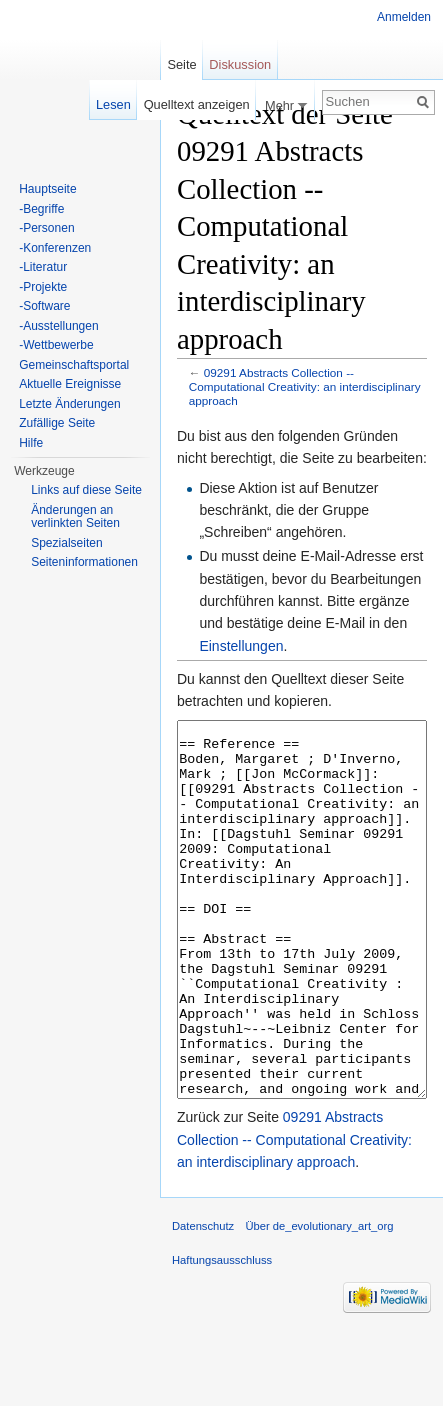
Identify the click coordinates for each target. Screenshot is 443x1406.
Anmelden (404, 17)
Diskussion (240, 64)
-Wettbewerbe (56, 345)
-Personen (46, 228)
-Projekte (43, 287)
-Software (44, 306)
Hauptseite (47, 189)
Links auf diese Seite (86, 490)
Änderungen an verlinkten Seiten (75, 517)
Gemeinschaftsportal (74, 365)
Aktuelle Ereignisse (70, 384)
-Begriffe (41, 209)
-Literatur (43, 267)
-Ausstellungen (58, 326)
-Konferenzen (55, 248)
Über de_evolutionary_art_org (319, 1301)
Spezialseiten (66, 543)
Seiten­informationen (84, 562)
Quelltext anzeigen (197, 104)
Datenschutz (203, 1301)
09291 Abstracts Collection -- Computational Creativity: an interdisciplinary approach (305, 386)
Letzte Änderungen (69, 404)
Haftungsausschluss (222, 1335)
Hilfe (31, 443)
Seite (181, 64)
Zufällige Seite (57, 423)
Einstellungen (241, 646)
